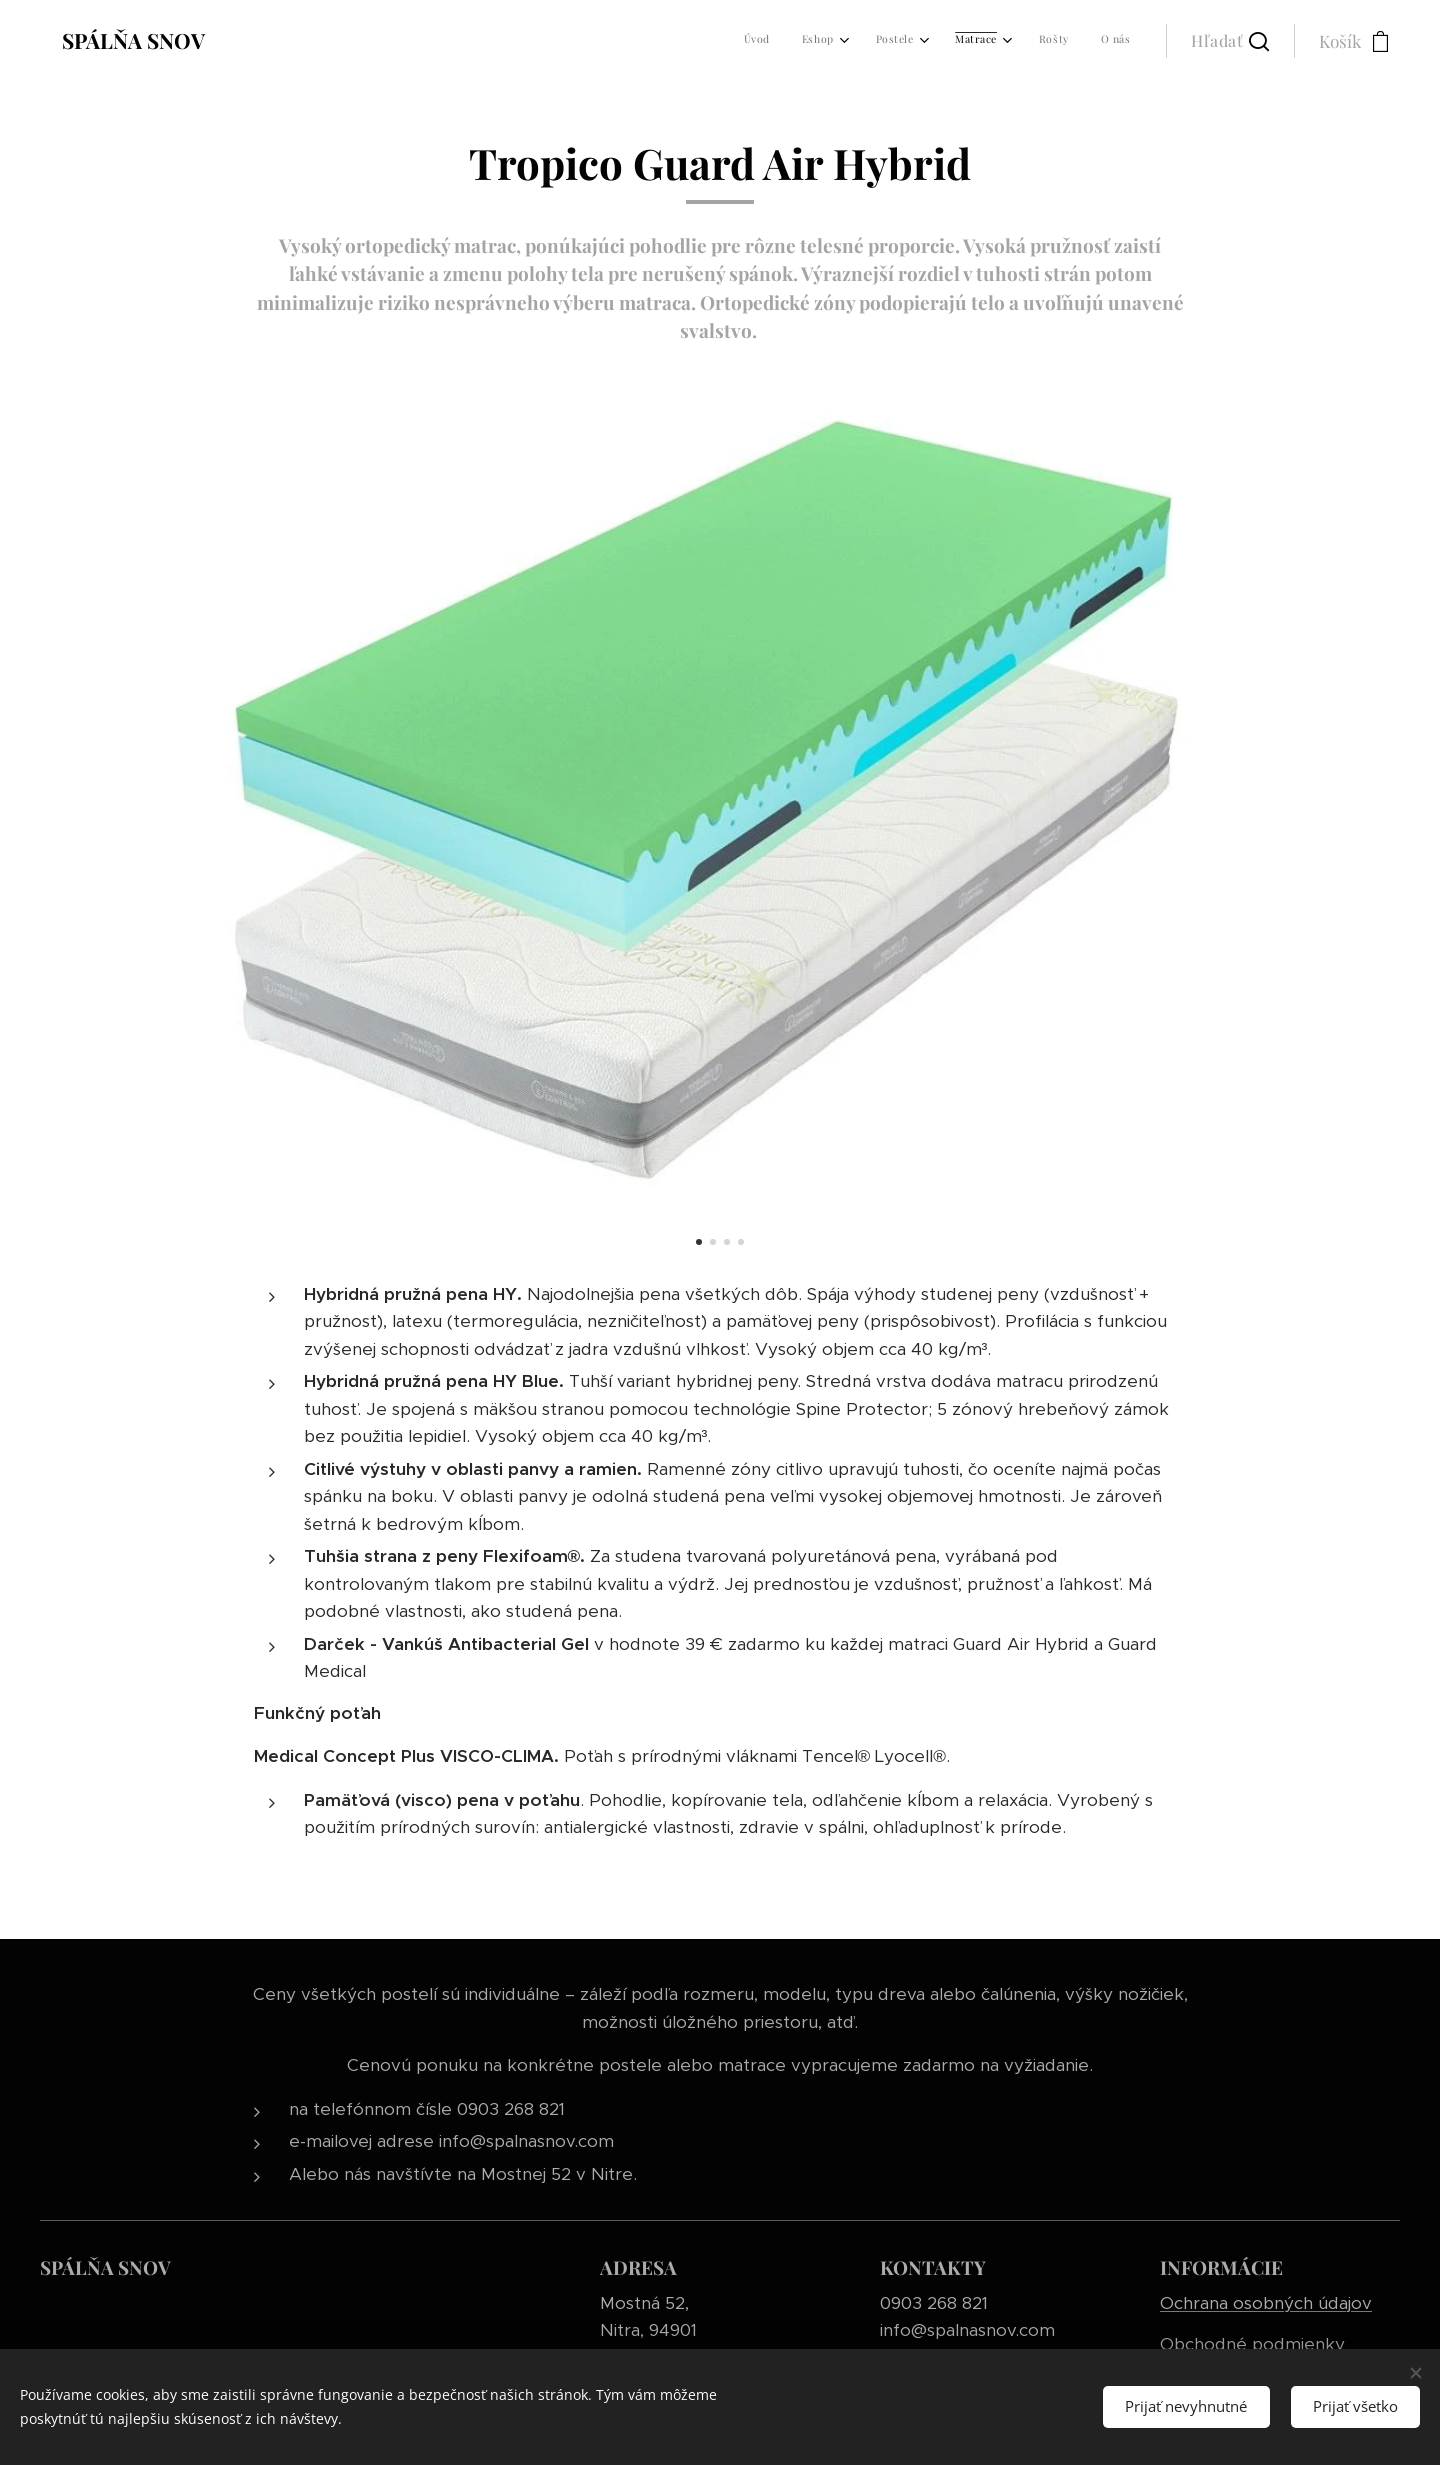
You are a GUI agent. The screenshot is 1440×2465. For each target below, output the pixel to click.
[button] (1230, 41)
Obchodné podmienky (1252, 2344)
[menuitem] (945, 41)
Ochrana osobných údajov (1266, 2303)
